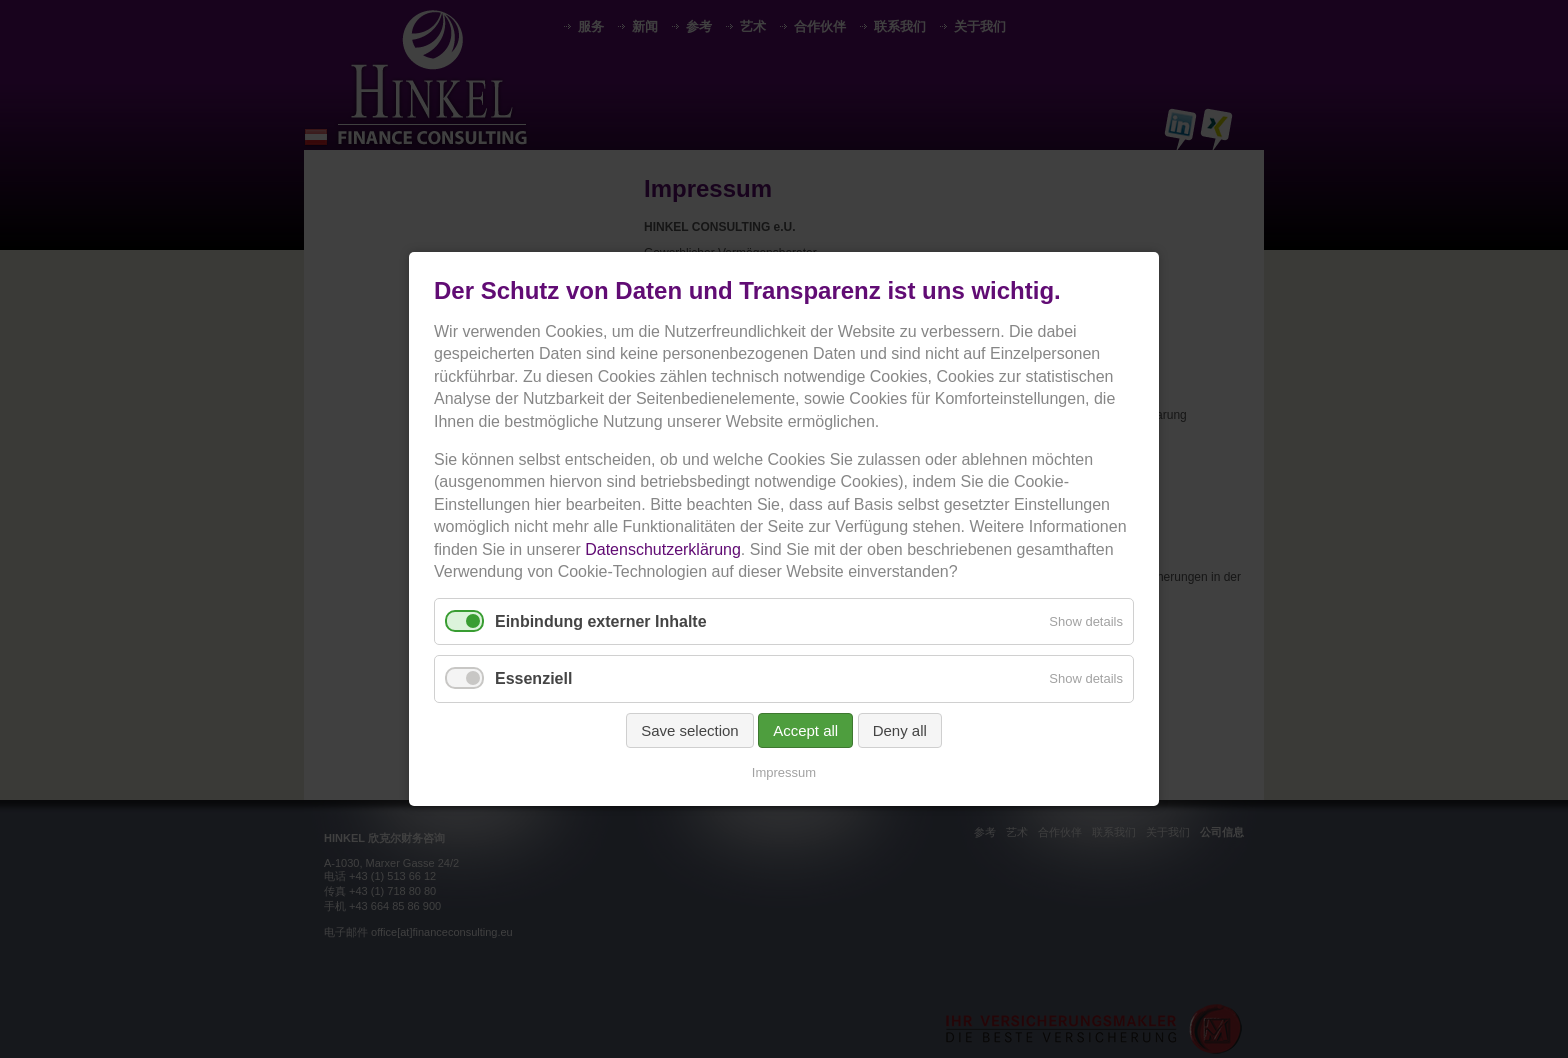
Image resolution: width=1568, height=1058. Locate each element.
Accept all (805, 730)
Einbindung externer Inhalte (601, 621)
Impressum (784, 772)
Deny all (900, 730)
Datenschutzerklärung (663, 549)
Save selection (690, 730)
